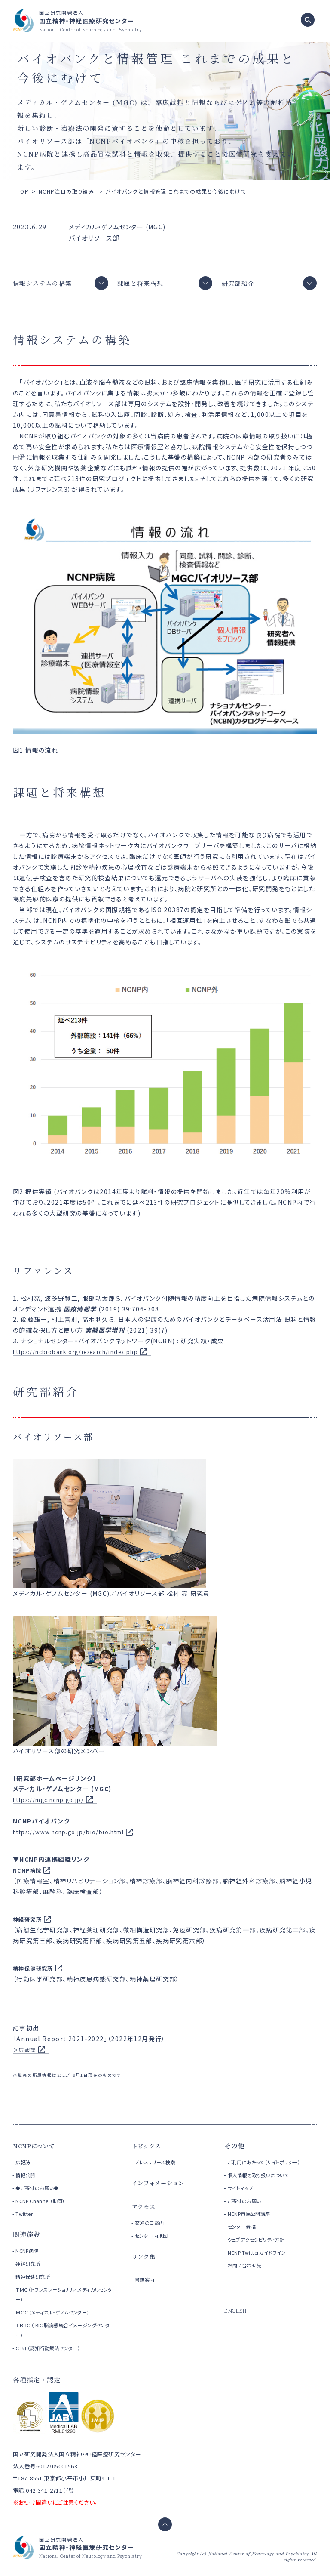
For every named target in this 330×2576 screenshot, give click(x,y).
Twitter (25, 2218)
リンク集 (145, 2260)
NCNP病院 (29, 1874)
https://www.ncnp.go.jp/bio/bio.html (76, 1836)
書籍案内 (147, 2284)
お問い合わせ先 (249, 2280)
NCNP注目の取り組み (67, 191)
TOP (23, 191)
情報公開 (27, 2179)
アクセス (145, 2210)
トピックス (148, 2150)
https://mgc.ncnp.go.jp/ (54, 1804)
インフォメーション (162, 2187)
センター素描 (245, 2241)
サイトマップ (244, 2202)
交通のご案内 (153, 2227)
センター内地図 (156, 2240)
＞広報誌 (26, 2054)
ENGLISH (236, 2325)
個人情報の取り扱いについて (267, 2189)
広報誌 (24, 2167)
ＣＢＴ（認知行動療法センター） (53, 2352)
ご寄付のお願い (248, 2215)
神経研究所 (29, 2268)
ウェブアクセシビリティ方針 (264, 2254)
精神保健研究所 (35, 2281)
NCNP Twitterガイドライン (264, 2267)
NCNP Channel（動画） (43, 2205)
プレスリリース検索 (160, 2167)
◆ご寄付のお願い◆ (40, 2192)
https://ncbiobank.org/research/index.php (86, 1356)
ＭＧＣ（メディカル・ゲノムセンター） (58, 2317)
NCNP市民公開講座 (255, 2228)
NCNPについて (37, 2150)
